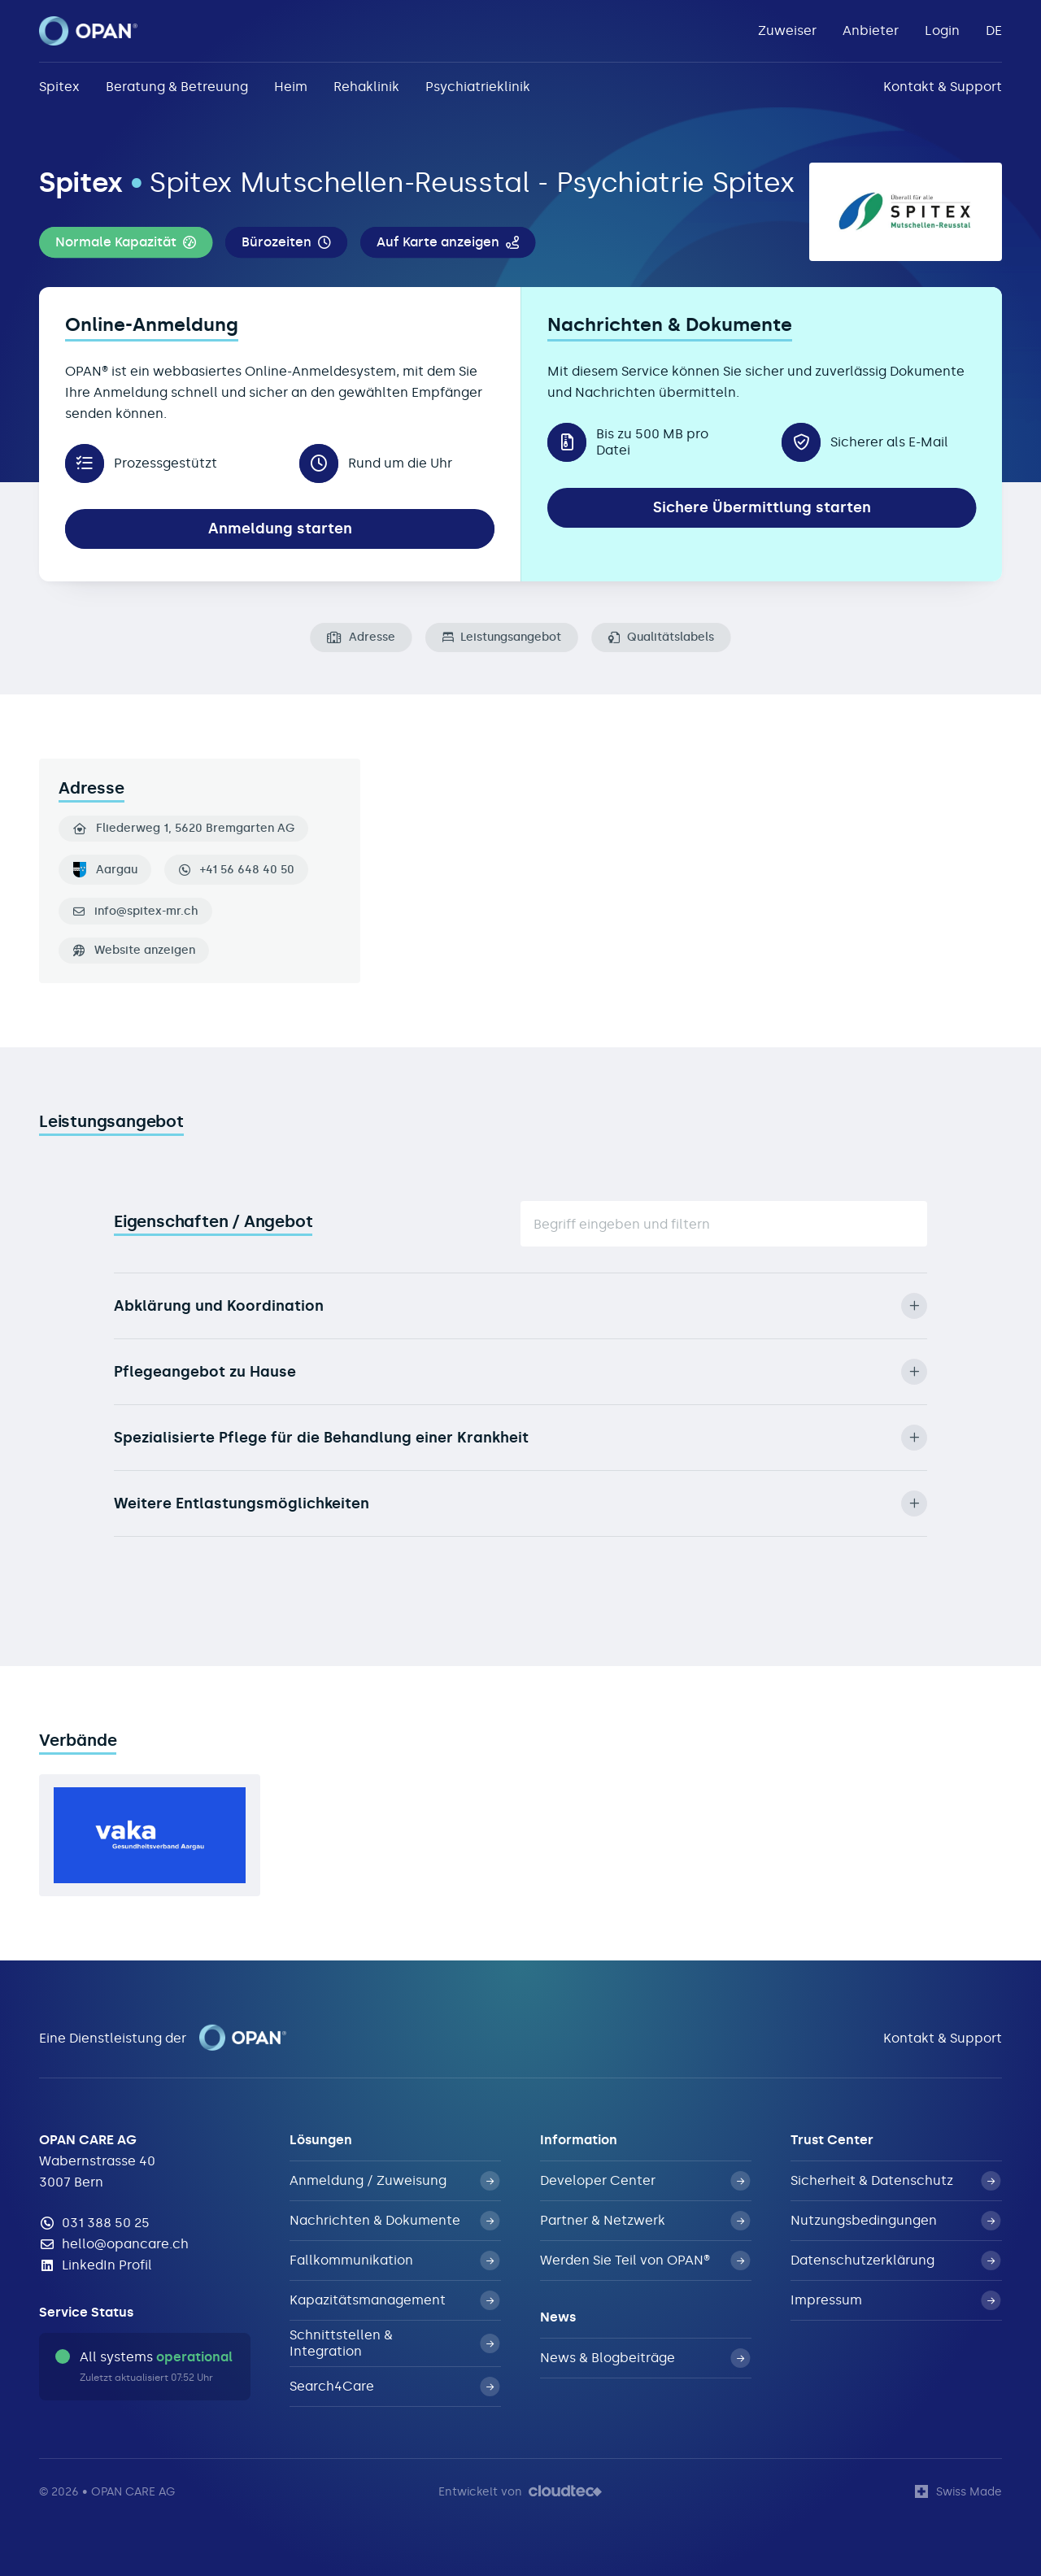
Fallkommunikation (394, 2260)
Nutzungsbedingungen (895, 2220)
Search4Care (394, 2386)
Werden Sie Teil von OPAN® (645, 2260)
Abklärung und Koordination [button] (520, 1306)
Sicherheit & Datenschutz (895, 2181)
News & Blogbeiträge (645, 2358)
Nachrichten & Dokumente (394, 2220)
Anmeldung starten (280, 528)
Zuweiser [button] (787, 30)
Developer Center (645, 2181)
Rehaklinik (366, 86)
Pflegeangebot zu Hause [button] (520, 1372)
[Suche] (723, 1224)
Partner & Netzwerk (645, 2220)
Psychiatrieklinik (477, 86)
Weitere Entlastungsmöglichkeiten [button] (520, 1503)
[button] (125, 242)
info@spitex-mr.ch (146, 911)
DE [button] (994, 30)
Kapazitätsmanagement (394, 2300)
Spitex (59, 86)
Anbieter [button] (871, 30)
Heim (290, 86)
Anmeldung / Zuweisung (394, 2181)
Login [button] (942, 30)
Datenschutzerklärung (895, 2260)
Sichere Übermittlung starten (762, 507)
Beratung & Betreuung (177, 86)
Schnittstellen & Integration (394, 2343)
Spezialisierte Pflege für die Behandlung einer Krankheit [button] (520, 1438)
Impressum (895, 2300)
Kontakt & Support (942, 86)
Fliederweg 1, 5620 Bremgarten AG (183, 828)
